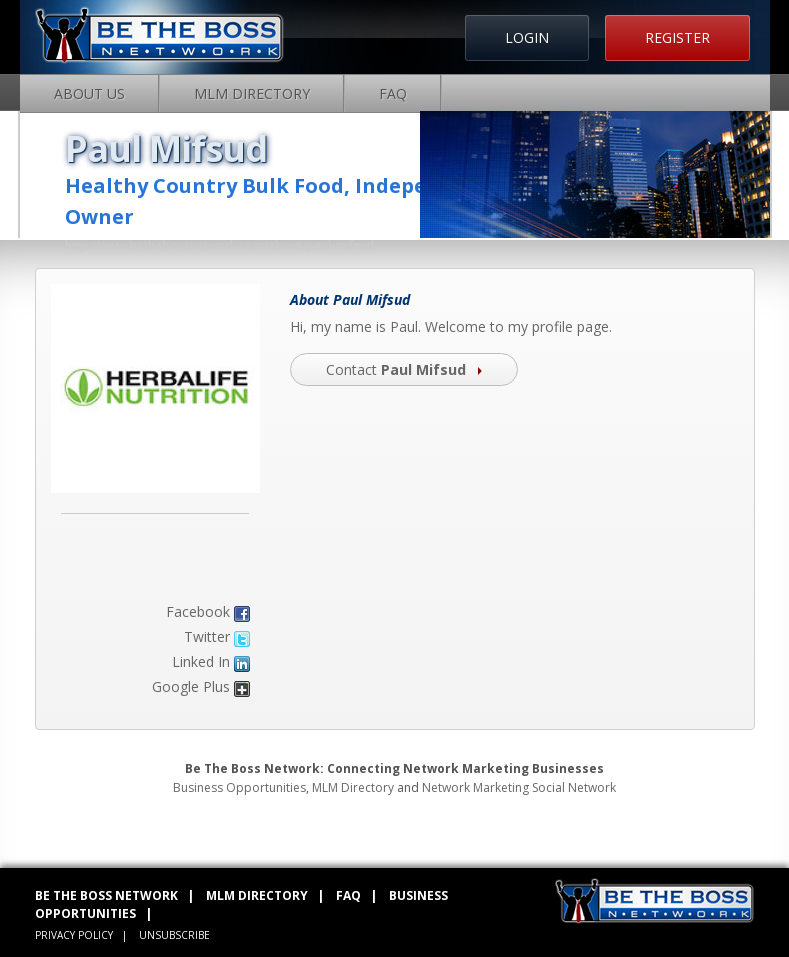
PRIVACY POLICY (74, 935)
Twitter (207, 636)
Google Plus (191, 686)
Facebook (198, 611)
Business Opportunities (239, 787)
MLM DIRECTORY (257, 895)
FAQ (393, 93)
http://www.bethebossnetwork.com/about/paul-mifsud (219, 245)
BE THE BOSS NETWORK (106, 895)
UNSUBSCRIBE (174, 935)
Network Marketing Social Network (519, 787)
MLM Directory (252, 93)
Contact (404, 369)
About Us (89, 93)
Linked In (201, 661)
